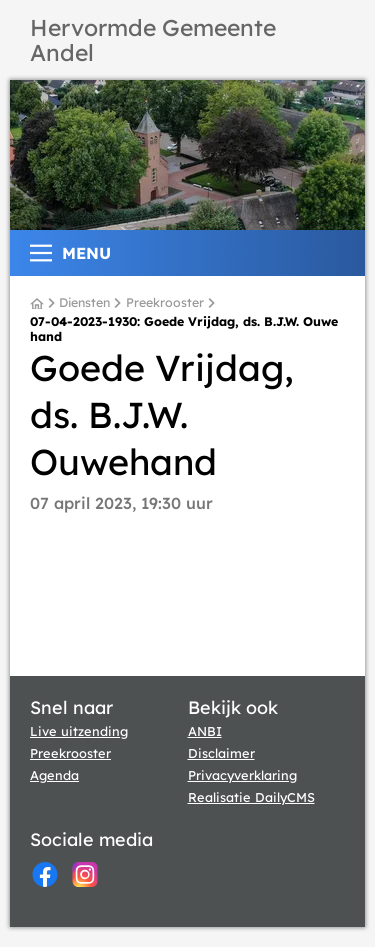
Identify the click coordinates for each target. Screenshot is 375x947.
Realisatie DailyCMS (251, 797)
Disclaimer (221, 753)
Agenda (54, 775)
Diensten (84, 303)
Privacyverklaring (242, 775)
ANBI (205, 731)
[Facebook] (45, 874)
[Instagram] (85, 874)
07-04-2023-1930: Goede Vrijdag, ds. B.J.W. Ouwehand (184, 329)
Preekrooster (165, 303)
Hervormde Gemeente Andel (153, 40)
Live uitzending (79, 731)
